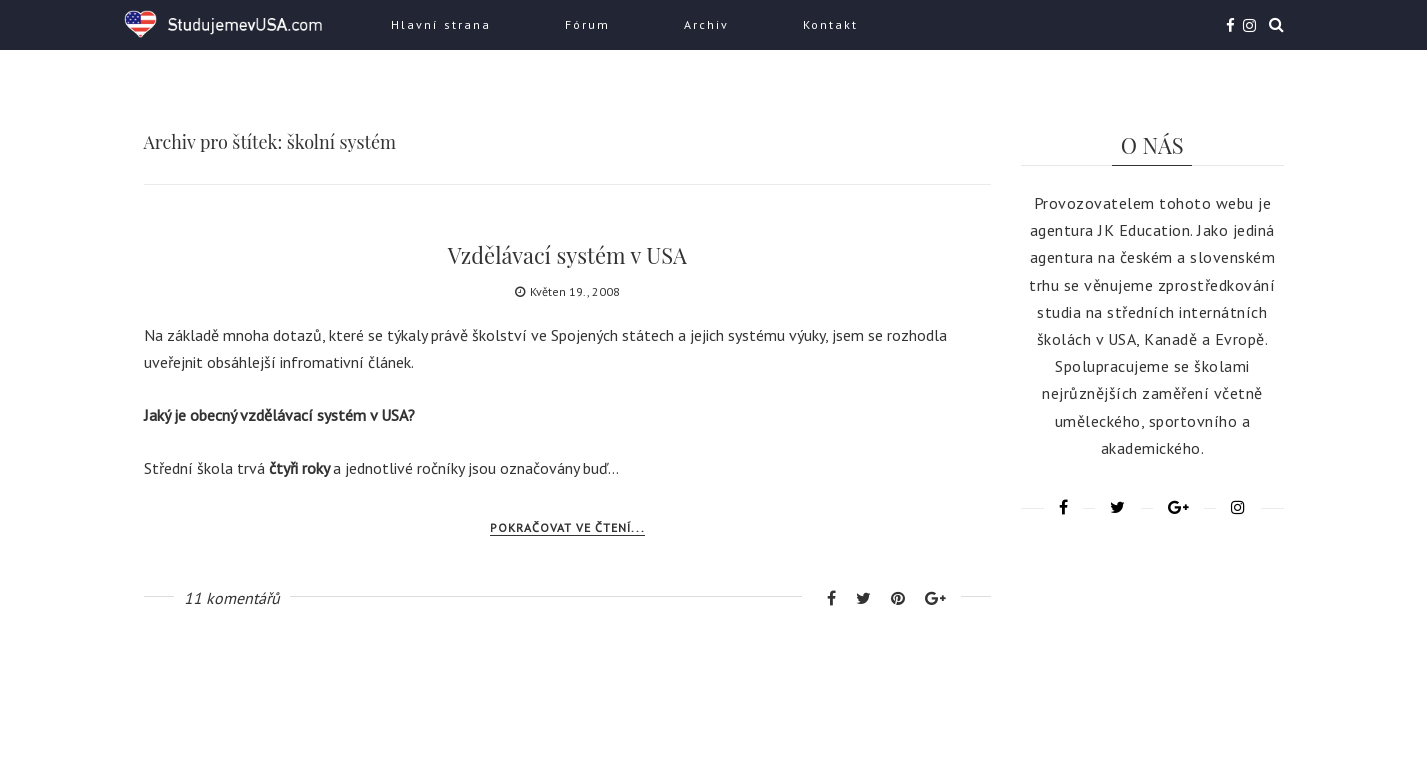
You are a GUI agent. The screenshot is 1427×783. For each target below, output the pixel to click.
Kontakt (830, 24)
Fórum (587, 24)
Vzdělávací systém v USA (567, 255)
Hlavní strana (441, 24)
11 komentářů (232, 598)
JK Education (1144, 230)
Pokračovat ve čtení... (567, 527)
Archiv (706, 24)
